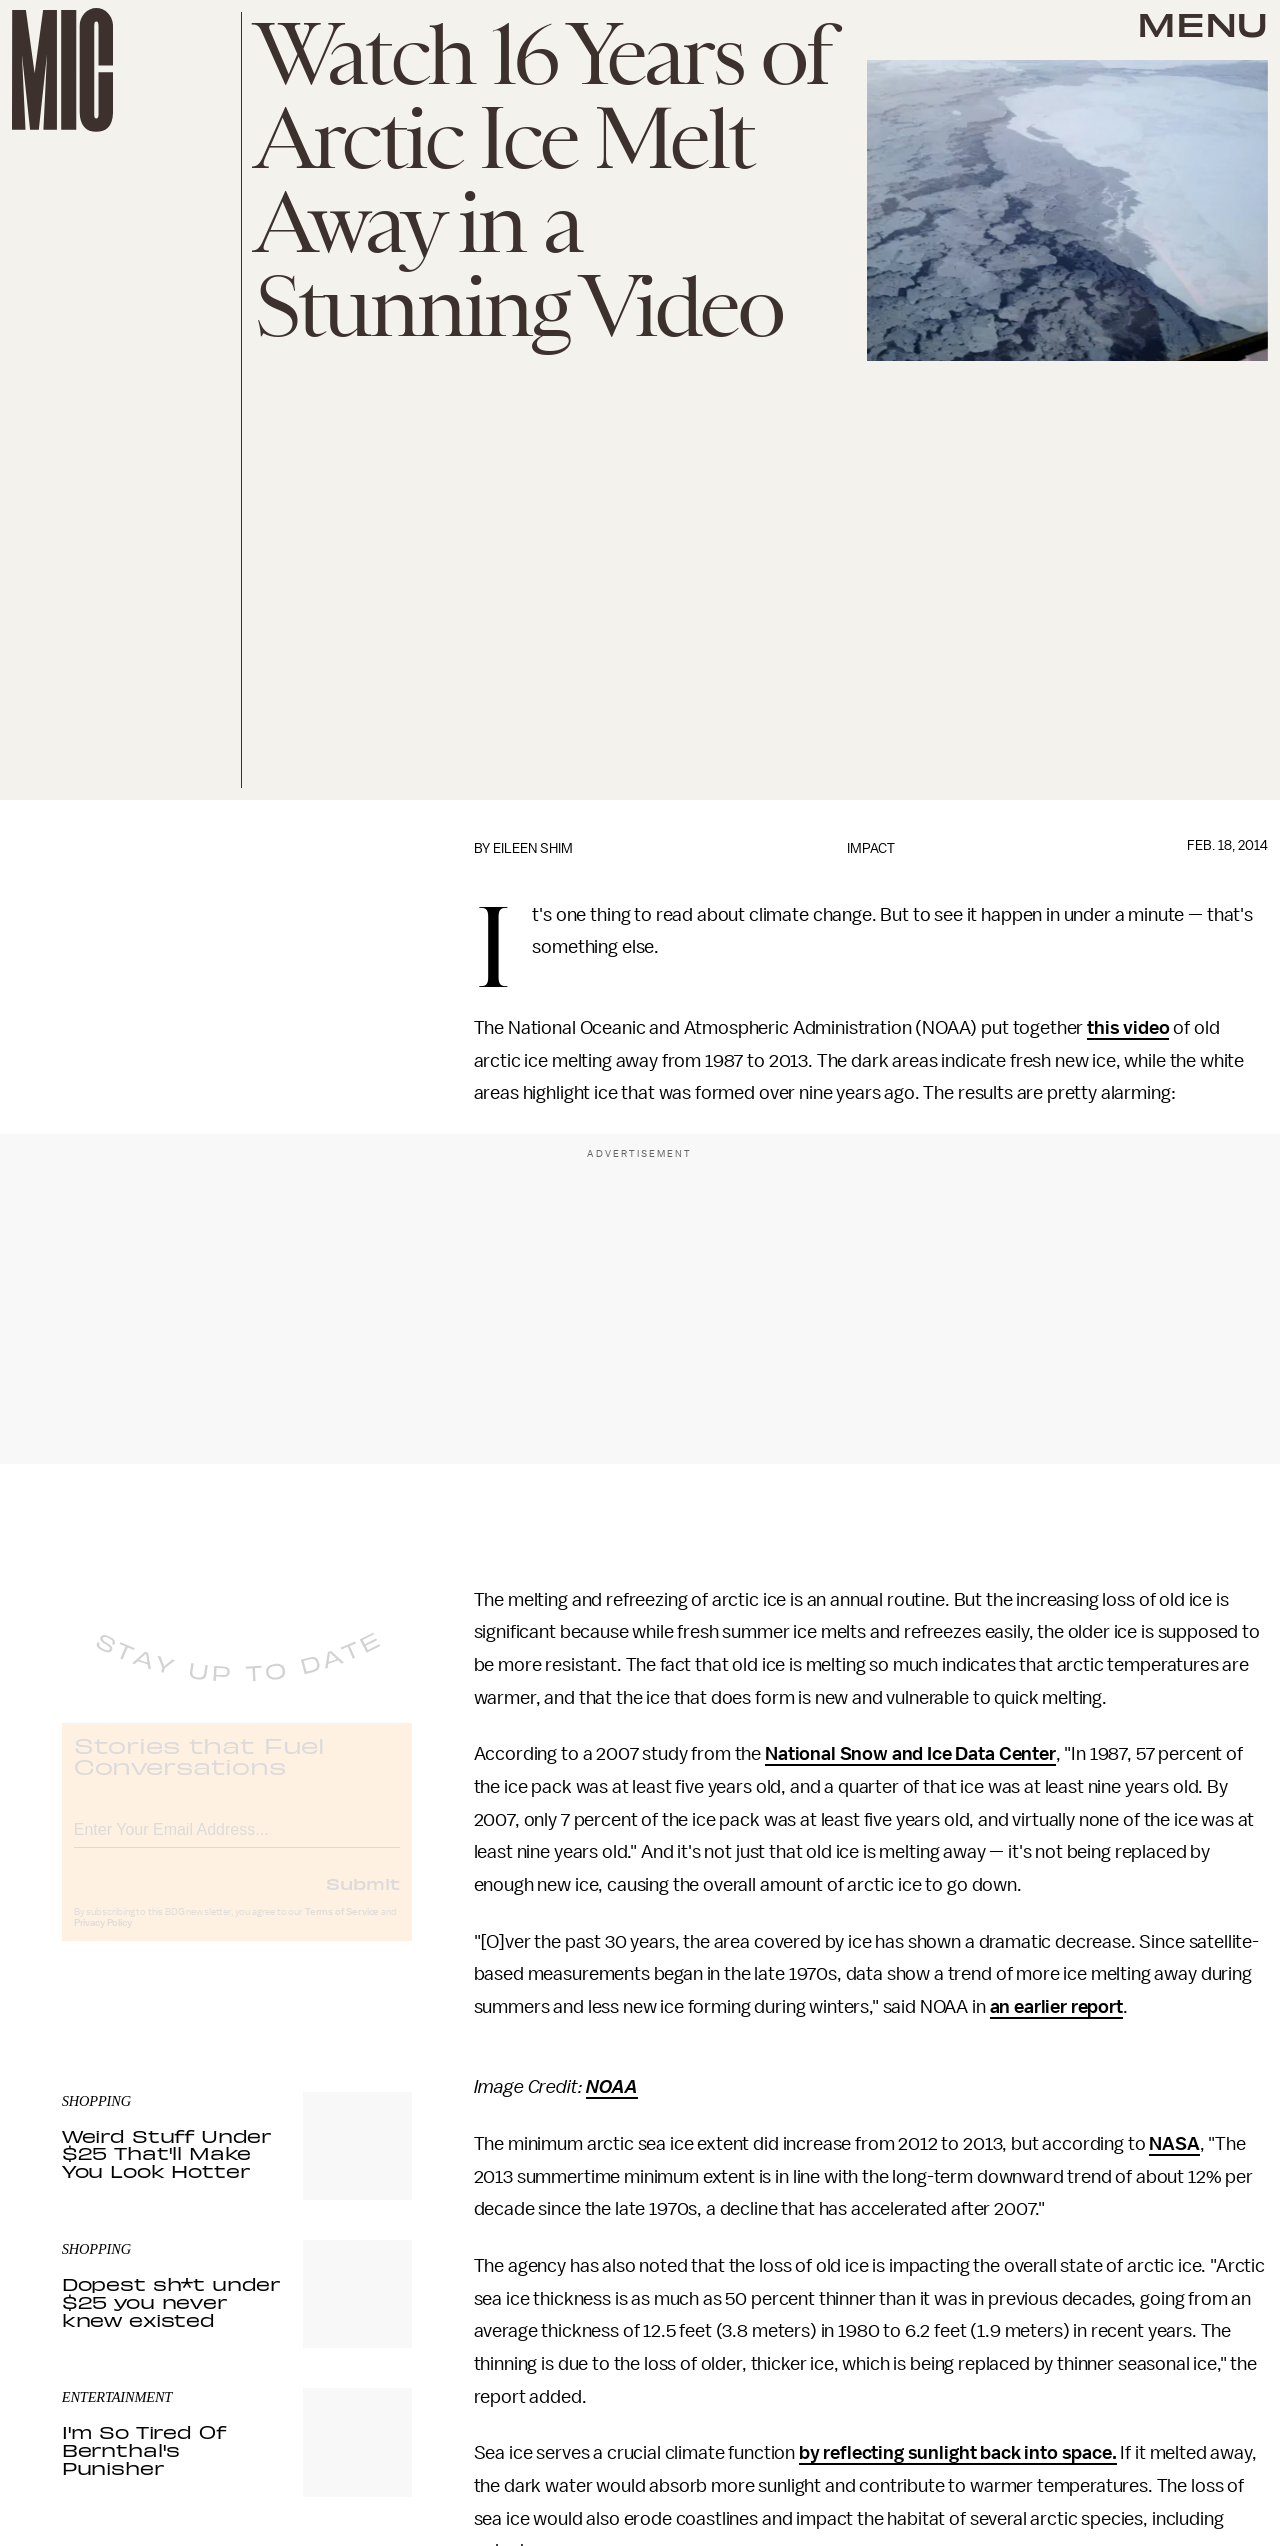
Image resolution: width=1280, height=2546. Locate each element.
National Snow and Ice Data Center (910, 1754)
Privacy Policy (103, 1940)
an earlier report (1056, 2007)
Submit (363, 1900)
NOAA (611, 2087)
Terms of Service (342, 1929)
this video (1128, 1028)
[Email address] (237, 1843)
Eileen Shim (533, 848)
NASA (1174, 2144)
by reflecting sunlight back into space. (958, 2453)
